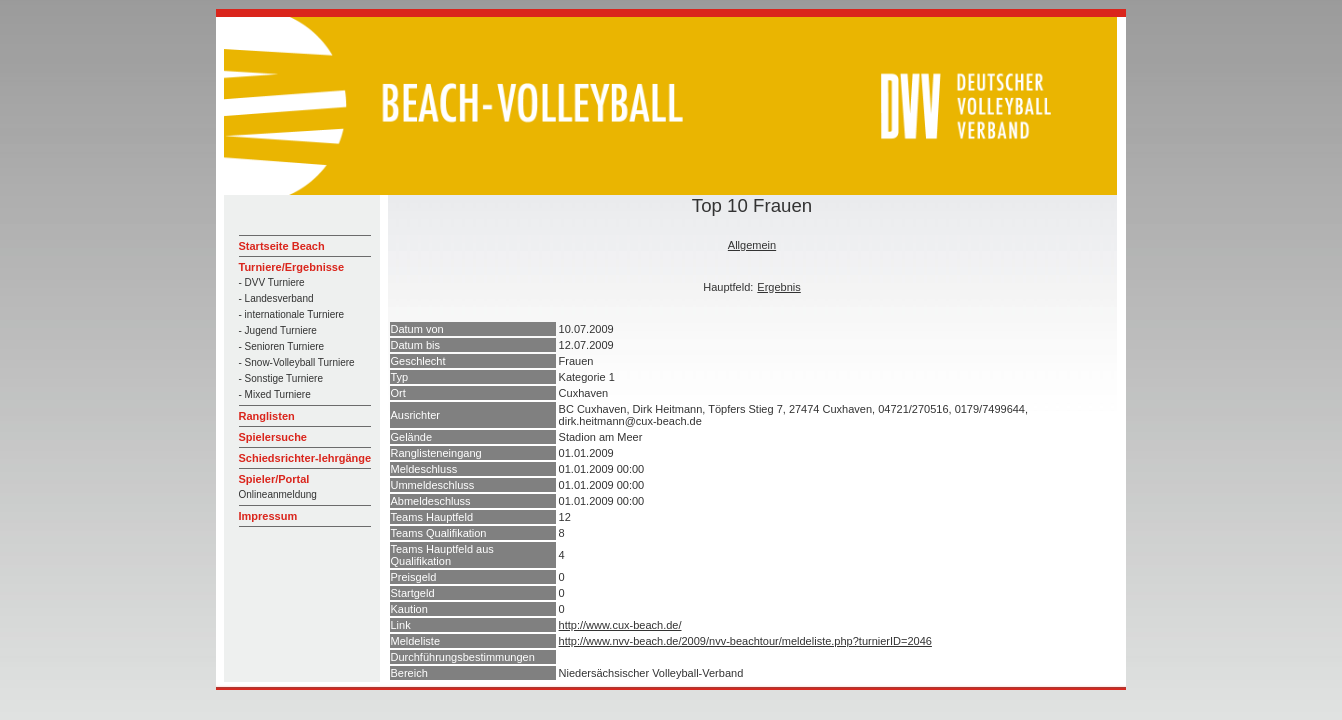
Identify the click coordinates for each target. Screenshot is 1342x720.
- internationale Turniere (292, 314)
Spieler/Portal (274, 479)
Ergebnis (778, 287)
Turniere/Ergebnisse (292, 267)
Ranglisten (267, 416)
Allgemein (752, 245)
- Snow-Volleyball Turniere (297, 362)
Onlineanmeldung (278, 494)
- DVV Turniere (272, 282)
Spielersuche (273, 437)
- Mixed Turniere (275, 394)
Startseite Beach (282, 246)
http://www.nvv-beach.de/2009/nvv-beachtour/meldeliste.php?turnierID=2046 (745, 641)
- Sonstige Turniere (281, 378)
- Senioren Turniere (282, 346)
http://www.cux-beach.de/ (620, 625)
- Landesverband (276, 298)
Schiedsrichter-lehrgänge (305, 458)
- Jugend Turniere (278, 330)
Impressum (268, 516)
